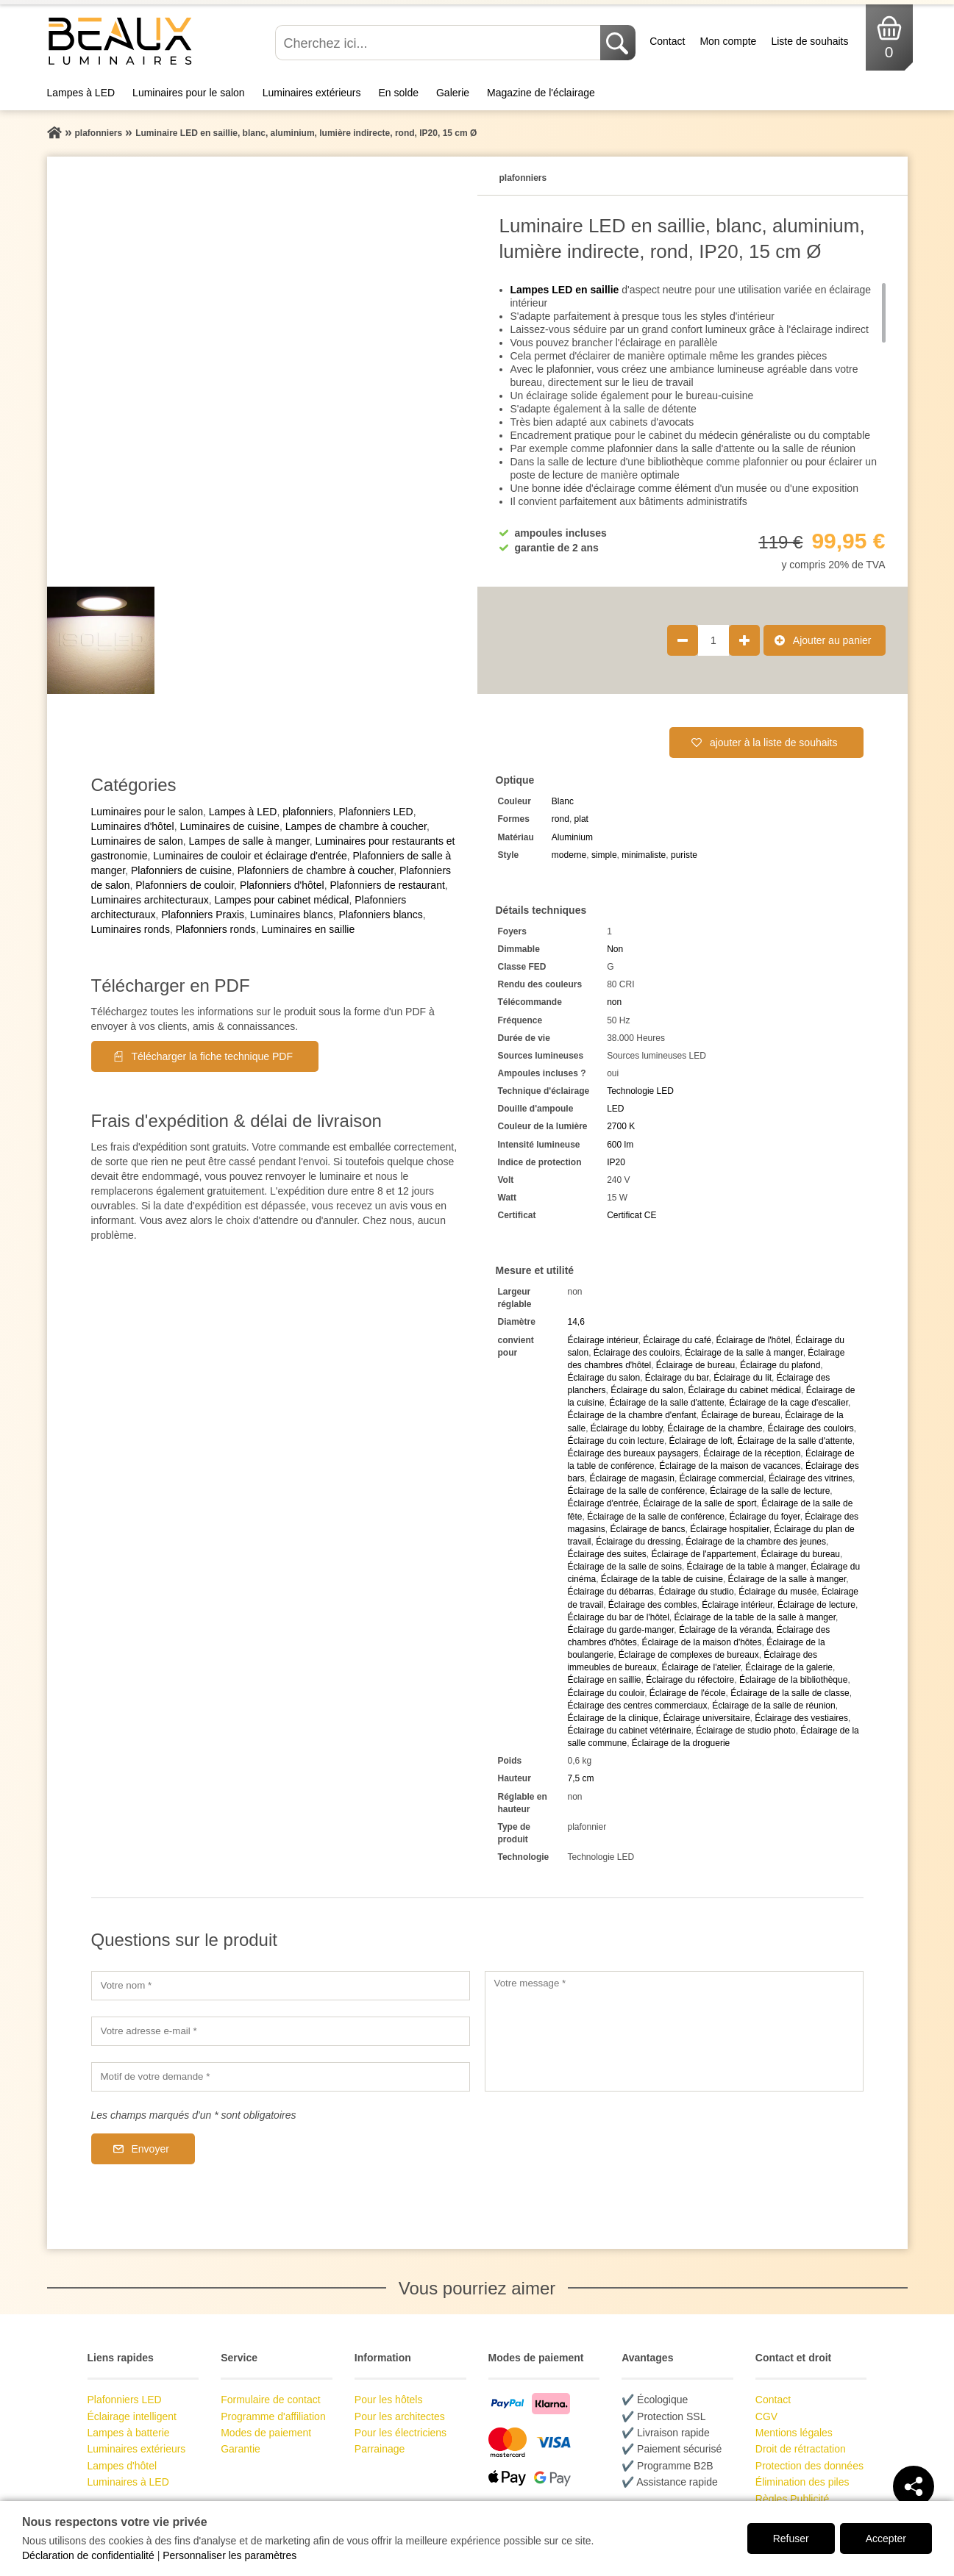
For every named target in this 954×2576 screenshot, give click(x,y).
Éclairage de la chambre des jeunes (756, 1541)
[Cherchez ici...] (439, 42)
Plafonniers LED (375, 811)
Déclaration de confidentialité (88, 2555)
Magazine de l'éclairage (541, 93)
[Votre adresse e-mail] (280, 2031)
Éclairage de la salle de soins (624, 1566)
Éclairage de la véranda (725, 1630)
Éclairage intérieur (602, 1340)
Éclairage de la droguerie (681, 1743)
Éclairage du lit (742, 1378)
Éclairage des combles (652, 1605)
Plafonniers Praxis (202, 914)
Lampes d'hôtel (122, 2466)
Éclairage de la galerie (789, 1667)
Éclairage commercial (722, 1478)
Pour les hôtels (389, 2399)
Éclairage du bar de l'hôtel (618, 1617)
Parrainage (380, 2449)
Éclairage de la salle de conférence (636, 1491)
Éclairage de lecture (816, 1605)
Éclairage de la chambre (714, 1428)
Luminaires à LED (128, 2482)
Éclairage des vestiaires (801, 1718)
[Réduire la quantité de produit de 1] (682, 640)
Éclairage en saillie (604, 1680)
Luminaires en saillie (308, 929)
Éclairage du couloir (605, 1693)
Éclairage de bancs (647, 1529)
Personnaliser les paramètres (229, 2555)
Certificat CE (631, 1215)
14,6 (575, 1322)
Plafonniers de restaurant (387, 885)
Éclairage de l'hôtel (753, 1340)
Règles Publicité (792, 2499)
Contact (667, 41)
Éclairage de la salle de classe (789, 1693)
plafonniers (307, 811)
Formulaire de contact (270, 2399)
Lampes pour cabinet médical (282, 900)
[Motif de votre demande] (280, 2077)
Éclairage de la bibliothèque (793, 1680)
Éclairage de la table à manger (746, 1566)
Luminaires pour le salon (188, 93)
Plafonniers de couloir (184, 885)
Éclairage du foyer (765, 1516)
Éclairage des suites (606, 1554)
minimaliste (644, 855)
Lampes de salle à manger (249, 841)
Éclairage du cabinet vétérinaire (629, 1730)
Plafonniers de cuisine (181, 870)
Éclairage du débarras (610, 1591)
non (614, 1002)
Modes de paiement (266, 2433)
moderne (569, 855)
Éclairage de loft (701, 1441)
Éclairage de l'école (687, 1693)
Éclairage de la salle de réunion (773, 1705)
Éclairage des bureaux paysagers (632, 1453)
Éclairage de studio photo (745, 1730)
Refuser (791, 2538)
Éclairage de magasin (631, 1478)
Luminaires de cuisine (229, 826)
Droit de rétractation (800, 2449)
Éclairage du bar (677, 1378)
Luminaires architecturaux (150, 900)
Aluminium (572, 837)
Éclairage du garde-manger (620, 1630)
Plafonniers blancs (380, 914)
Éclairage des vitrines (810, 1478)
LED (615, 1108)
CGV (766, 2416)
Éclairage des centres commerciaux (637, 1705)
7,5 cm (580, 1778)
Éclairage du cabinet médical (744, 1390)
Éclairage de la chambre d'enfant (631, 1415)
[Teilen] (913, 2486)
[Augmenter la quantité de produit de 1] (744, 640)
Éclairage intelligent (132, 2416)
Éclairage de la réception (751, 1453)
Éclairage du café (677, 1340)
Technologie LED (640, 1091)
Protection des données (809, 2466)
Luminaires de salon (137, 841)
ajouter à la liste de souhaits (774, 742)
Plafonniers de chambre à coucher (316, 870)
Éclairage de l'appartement (704, 1554)
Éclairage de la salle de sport (699, 1503)
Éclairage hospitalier (729, 1529)
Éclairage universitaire (706, 1718)
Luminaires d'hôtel (132, 826)
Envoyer (150, 2149)
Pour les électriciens (400, 2433)
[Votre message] (674, 2031)
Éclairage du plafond (780, 1365)
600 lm (620, 1144)
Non (615, 949)
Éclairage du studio (696, 1591)
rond (560, 819)
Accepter (886, 2538)
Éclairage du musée (777, 1591)
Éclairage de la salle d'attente (666, 1403)
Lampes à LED (81, 93)
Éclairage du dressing (638, 1541)
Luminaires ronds (130, 929)
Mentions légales (794, 2433)
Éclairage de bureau (695, 1365)
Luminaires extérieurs (312, 93)
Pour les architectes (400, 2416)
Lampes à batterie (129, 2433)
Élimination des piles (802, 2482)
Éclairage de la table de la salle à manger (755, 1617)
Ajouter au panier (832, 640)
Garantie (240, 2449)
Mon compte (728, 41)
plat (581, 819)
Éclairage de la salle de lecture (770, 1491)
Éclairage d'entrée (602, 1503)
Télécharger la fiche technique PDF (212, 1056)
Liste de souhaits (809, 41)
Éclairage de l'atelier (701, 1667)
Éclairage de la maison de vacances (729, 1466)
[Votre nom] (280, 1985)
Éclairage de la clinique (612, 1718)
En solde (398, 93)
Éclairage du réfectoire (690, 1680)
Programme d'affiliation (273, 2416)
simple (604, 855)
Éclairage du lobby (627, 1428)
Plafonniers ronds (216, 929)
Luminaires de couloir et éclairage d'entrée (249, 856)
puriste (684, 855)
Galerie (452, 93)
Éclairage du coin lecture (615, 1441)
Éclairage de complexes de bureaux (689, 1655)
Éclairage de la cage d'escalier (788, 1403)
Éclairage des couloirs (637, 1353)
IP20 (616, 1162)
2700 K (621, 1126)
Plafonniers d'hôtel (282, 885)
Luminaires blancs (291, 914)
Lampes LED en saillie (564, 290)
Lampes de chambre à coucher (356, 826)
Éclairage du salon (603, 1378)
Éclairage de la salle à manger (744, 1353)
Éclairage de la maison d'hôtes (701, 1642)
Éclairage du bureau (800, 1554)
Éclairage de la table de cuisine (662, 1579)
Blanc (563, 801)
